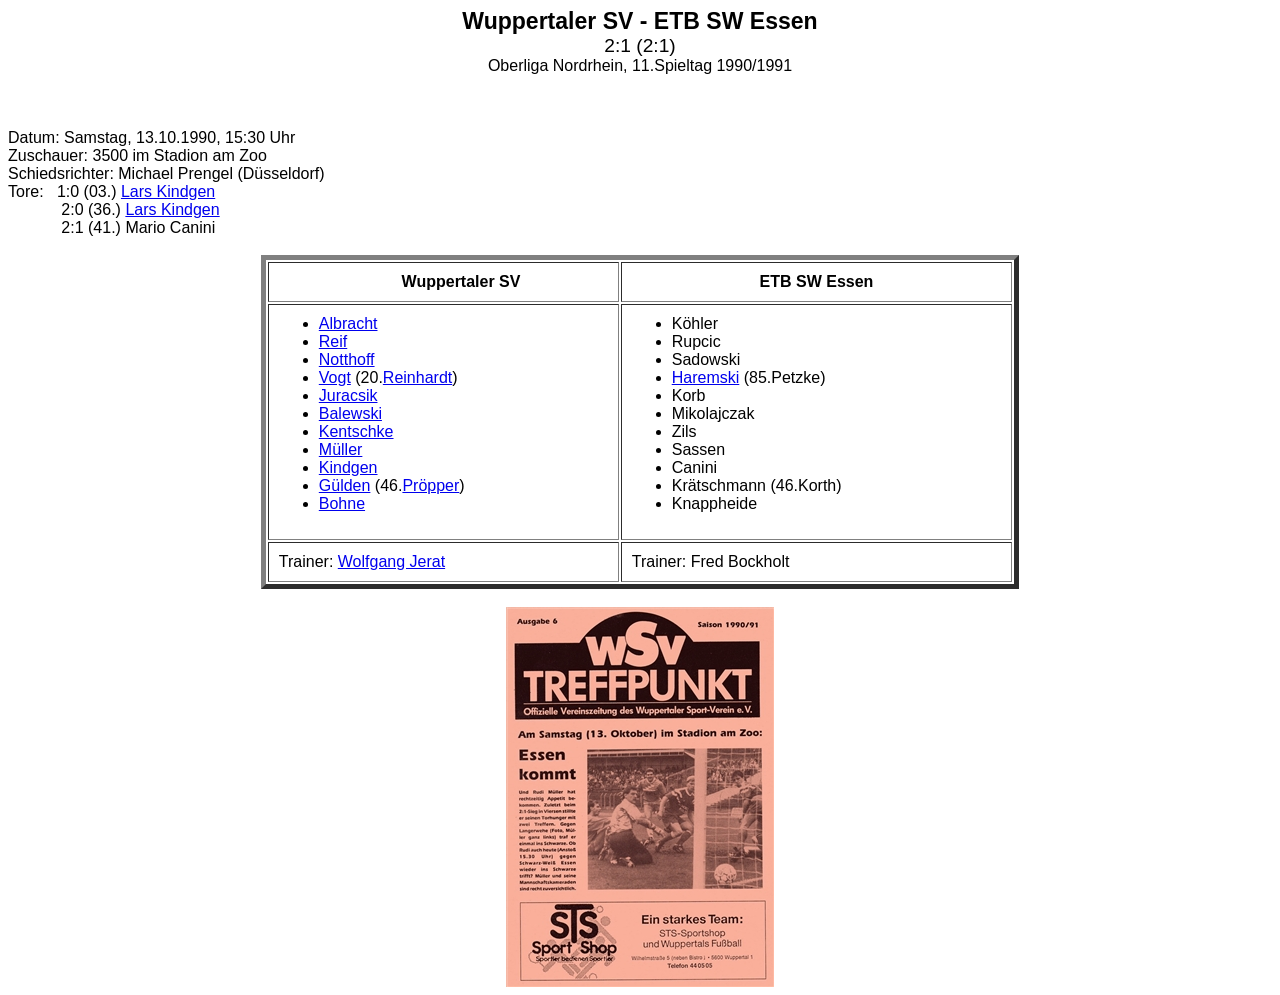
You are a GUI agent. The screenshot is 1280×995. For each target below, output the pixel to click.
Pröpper (430, 485)
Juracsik (348, 395)
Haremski (706, 377)
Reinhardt (417, 377)
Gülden (345, 485)
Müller (341, 449)
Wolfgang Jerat (391, 561)
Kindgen (348, 467)
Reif (333, 341)
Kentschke (356, 431)
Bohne (342, 503)
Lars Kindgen (168, 191)
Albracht (348, 323)
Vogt (335, 377)
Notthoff (347, 359)
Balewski (350, 413)
